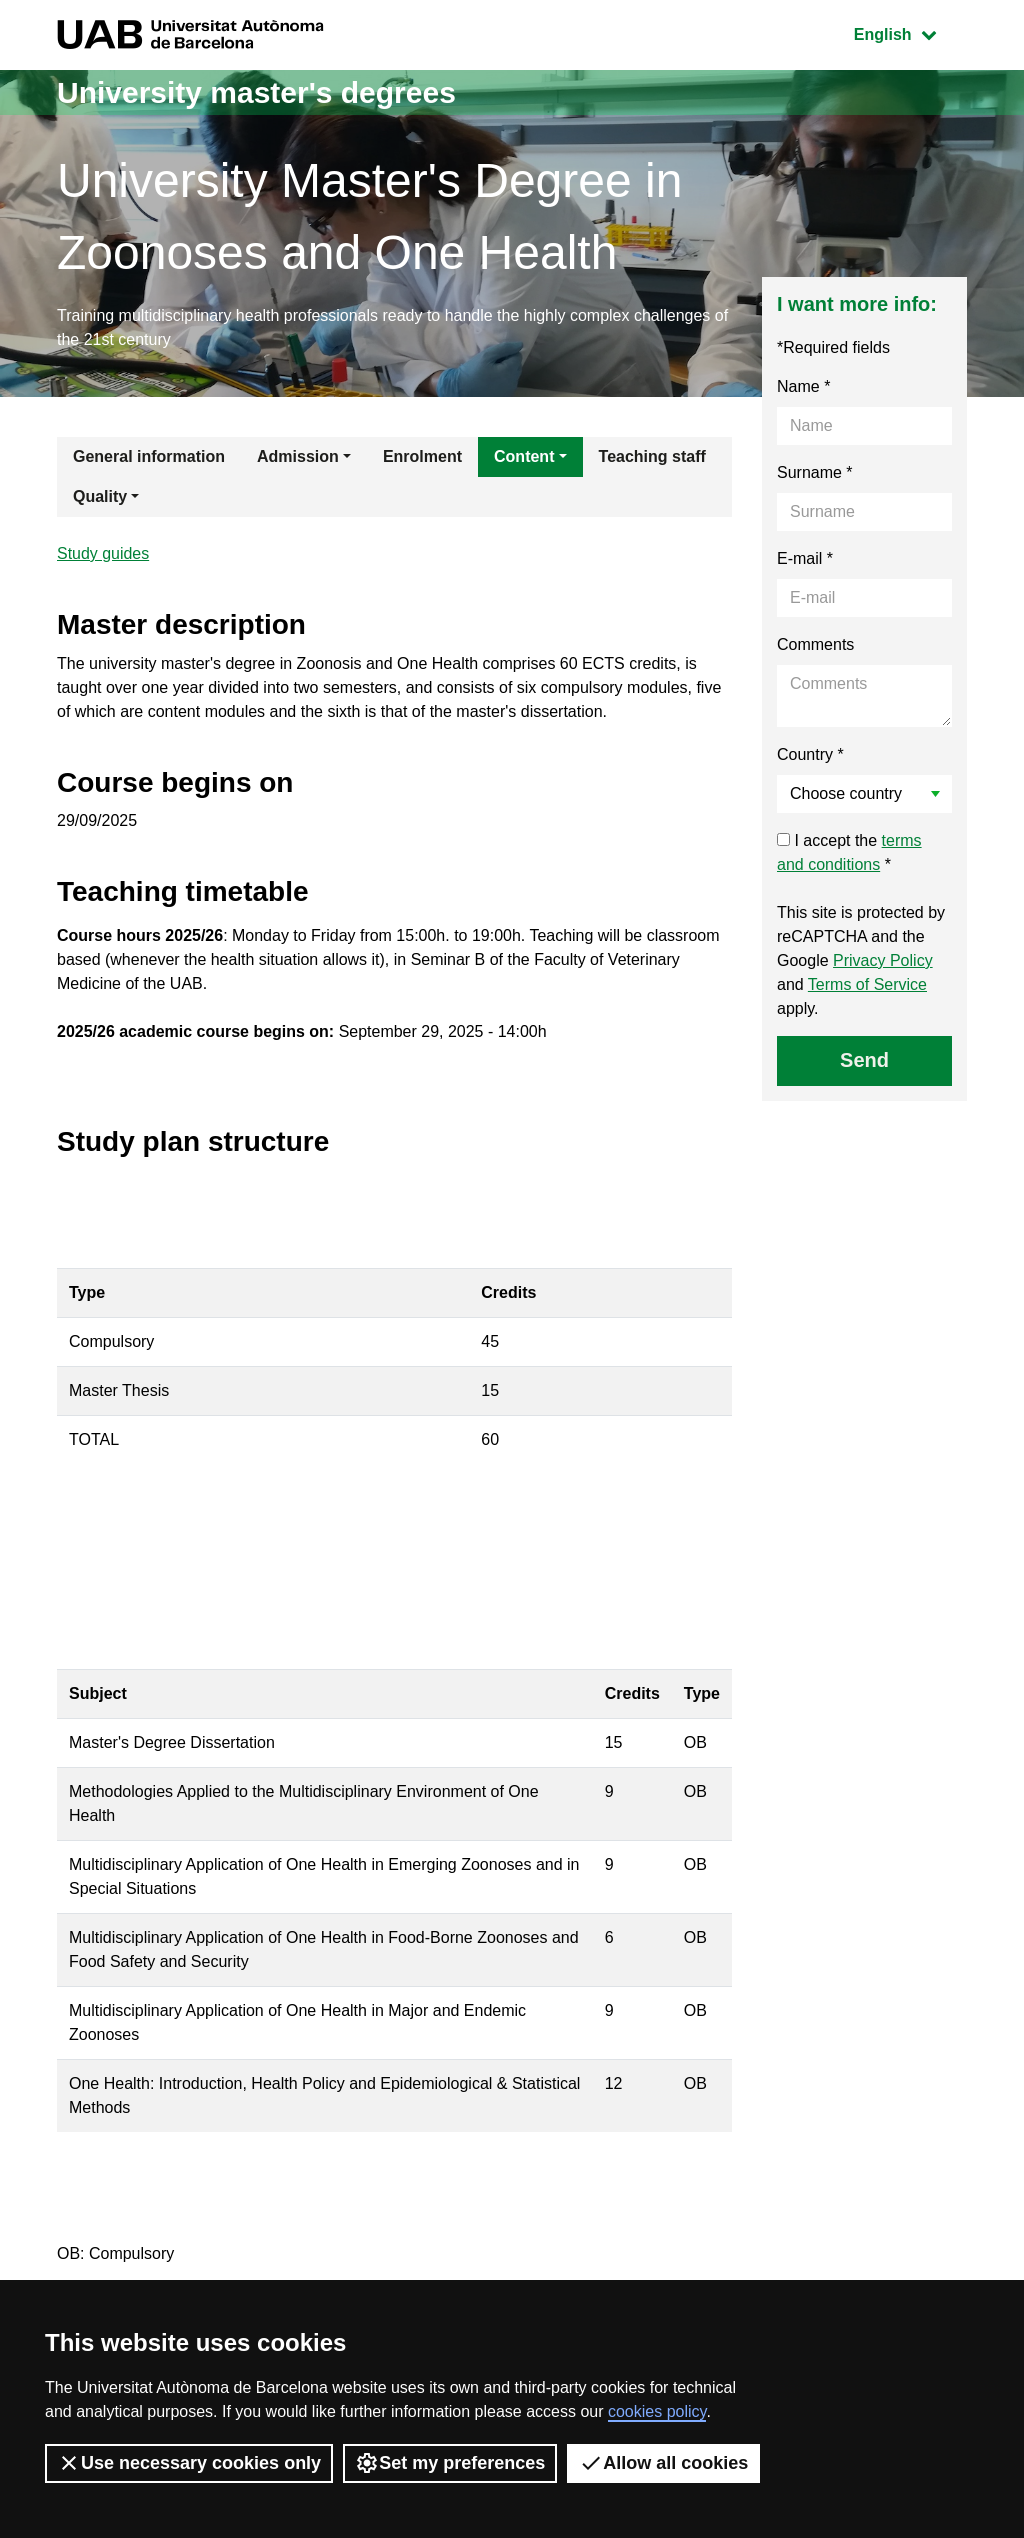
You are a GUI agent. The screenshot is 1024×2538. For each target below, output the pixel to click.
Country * (810, 754)
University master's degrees (256, 92)
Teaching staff (652, 456)
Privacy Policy (883, 960)
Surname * (815, 472)
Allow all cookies (663, 2463)
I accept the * (849, 852)
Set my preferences (450, 2463)
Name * (803, 386)
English (910, 32)
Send (864, 1060)
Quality (100, 496)
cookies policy (657, 2411)
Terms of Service (867, 984)
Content (524, 456)
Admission (298, 456)
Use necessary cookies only (189, 2463)
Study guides (103, 553)
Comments (815, 644)
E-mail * (805, 558)
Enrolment (422, 456)
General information (149, 456)
